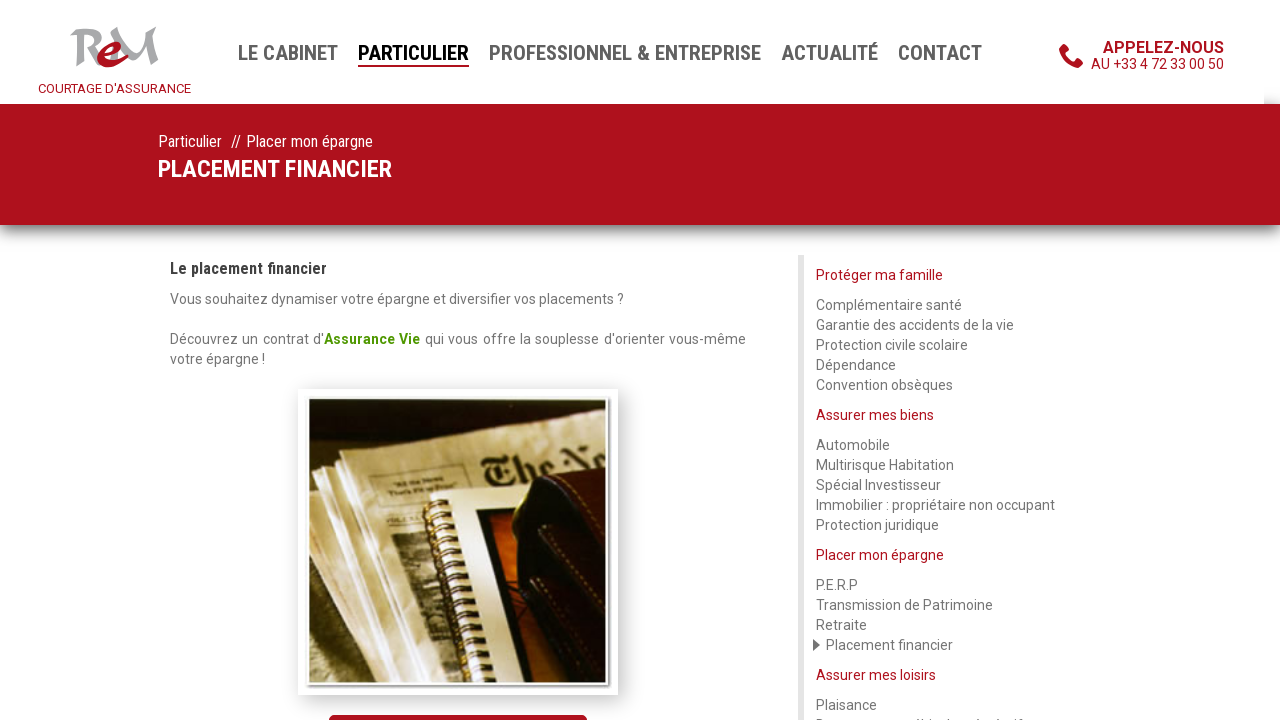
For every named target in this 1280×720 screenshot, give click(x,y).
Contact (940, 53)
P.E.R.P (837, 585)
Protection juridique (877, 525)
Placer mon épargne (880, 555)
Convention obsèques (884, 385)
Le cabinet (288, 53)
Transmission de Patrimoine (904, 605)
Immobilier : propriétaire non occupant (935, 505)
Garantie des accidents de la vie (915, 325)
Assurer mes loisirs (876, 675)
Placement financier (889, 645)
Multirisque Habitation (885, 465)
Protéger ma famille (879, 275)
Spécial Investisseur (878, 485)
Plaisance (846, 705)
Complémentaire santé (889, 305)
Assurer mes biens (875, 415)
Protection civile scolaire (892, 345)
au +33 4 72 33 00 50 (1157, 55)
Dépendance (856, 365)
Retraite (841, 625)
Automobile (853, 445)
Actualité (829, 53)
